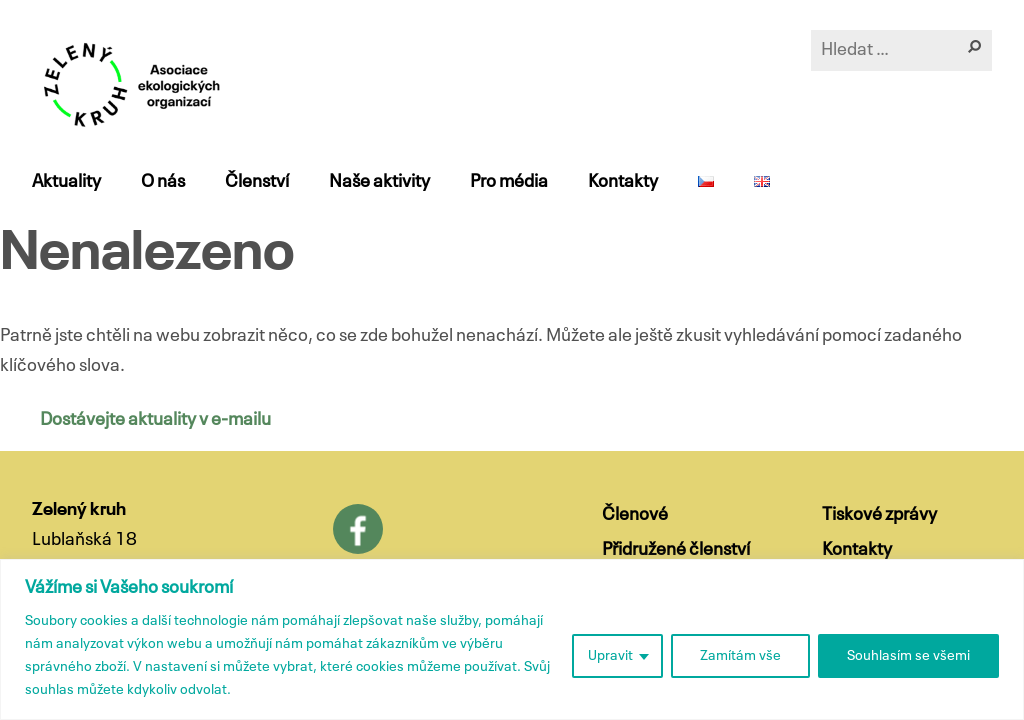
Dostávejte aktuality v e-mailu (155, 420)
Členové (635, 515)
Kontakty (623, 182)
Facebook (358, 529)
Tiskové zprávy (879, 515)
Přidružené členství (676, 550)
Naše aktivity (379, 182)
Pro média (509, 182)
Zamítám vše (740, 656)
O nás (163, 182)
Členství (257, 182)
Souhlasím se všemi (908, 656)
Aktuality (66, 182)
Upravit (610, 656)
